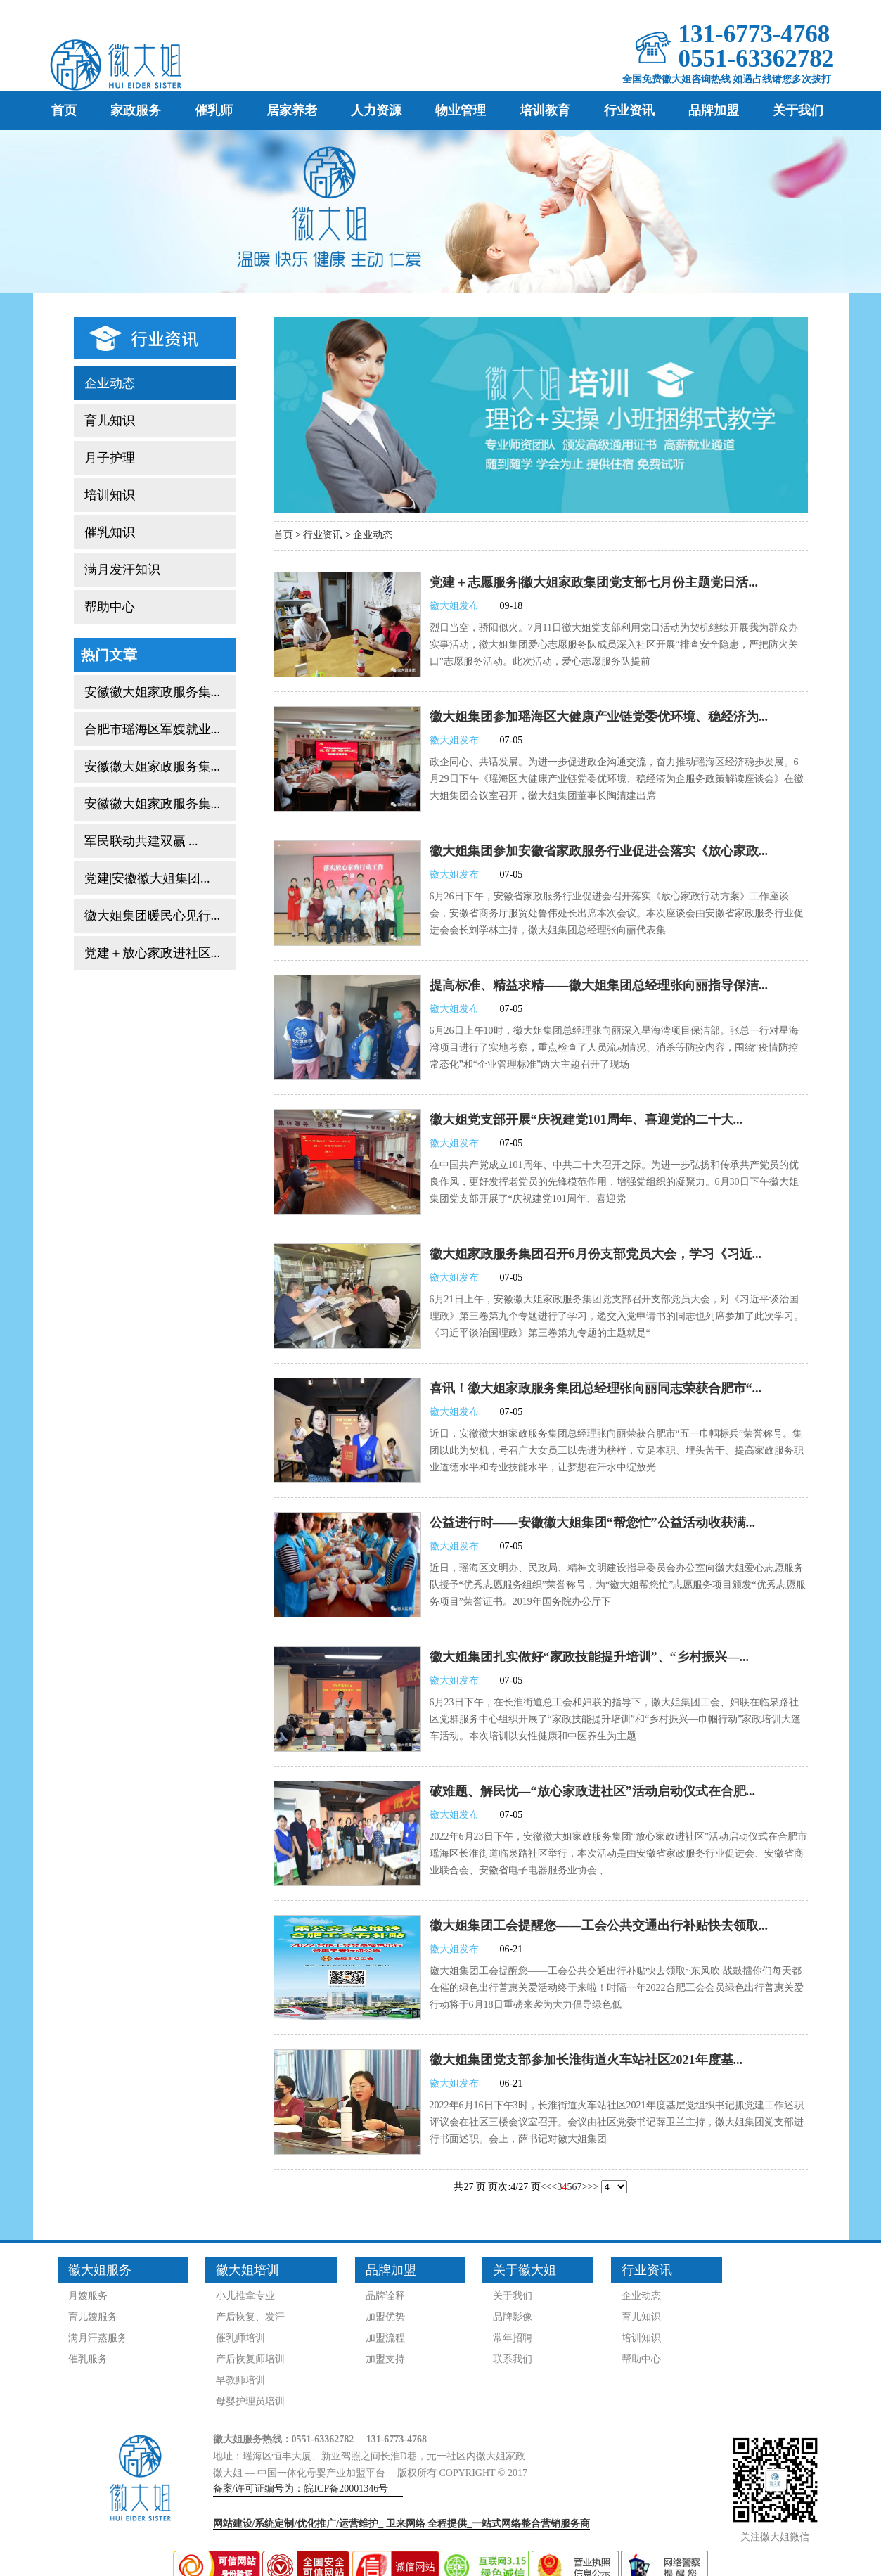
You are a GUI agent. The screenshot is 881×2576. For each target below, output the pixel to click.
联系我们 (512, 2359)
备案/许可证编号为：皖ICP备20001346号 (301, 2488)
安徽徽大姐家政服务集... (152, 692)
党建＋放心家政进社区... (152, 953)
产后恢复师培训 (250, 2359)
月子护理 (109, 458)
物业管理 (460, 110)
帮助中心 (109, 607)
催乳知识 (109, 532)
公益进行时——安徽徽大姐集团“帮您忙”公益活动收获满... (593, 1523)
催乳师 (214, 110)
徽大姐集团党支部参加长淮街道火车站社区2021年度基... (586, 2060)
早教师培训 (240, 2380)
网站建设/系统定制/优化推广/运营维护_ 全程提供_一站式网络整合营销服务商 (402, 2523)
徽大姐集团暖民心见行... (152, 916)
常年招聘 (512, 2338)
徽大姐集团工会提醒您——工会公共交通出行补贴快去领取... (599, 1925)
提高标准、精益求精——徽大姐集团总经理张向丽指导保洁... (599, 985)
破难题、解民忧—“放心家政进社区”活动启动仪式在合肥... (593, 1791)
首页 (64, 110)
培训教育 (545, 110)
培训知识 (109, 495)
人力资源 (376, 110)
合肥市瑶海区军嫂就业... (152, 729)
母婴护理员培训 (250, 2401)
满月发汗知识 (122, 570)
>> (592, 2186)
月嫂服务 (88, 2295)
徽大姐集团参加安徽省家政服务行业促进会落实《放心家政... (599, 851)
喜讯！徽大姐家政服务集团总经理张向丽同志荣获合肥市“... (596, 1388)
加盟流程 (385, 2338)
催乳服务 (88, 2359)
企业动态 (109, 383)
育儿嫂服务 (92, 2317)
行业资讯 (629, 110)
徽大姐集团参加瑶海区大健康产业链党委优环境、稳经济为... (599, 717)
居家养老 (291, 110)
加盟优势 (385, 2317)
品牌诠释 (385, 2295)
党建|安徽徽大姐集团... (147, 878)
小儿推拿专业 (245, 2295)
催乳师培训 (240, 2338)
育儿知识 (109, 421)
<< (546, 2186)
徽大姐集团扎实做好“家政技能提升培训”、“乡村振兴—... (590, 1657)
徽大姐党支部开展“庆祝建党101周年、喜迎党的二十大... (586, 1120)
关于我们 (798, 110)
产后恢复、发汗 (250, 2317)
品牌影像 (512, 2317)
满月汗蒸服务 (97, 2338)
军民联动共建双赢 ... (141, 841)
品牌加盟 (713, 110)
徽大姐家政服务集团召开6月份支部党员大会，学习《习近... (596, 1254)
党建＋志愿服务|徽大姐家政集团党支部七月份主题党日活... (594, 582)
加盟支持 (385, 2359)
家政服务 (135, 110)
